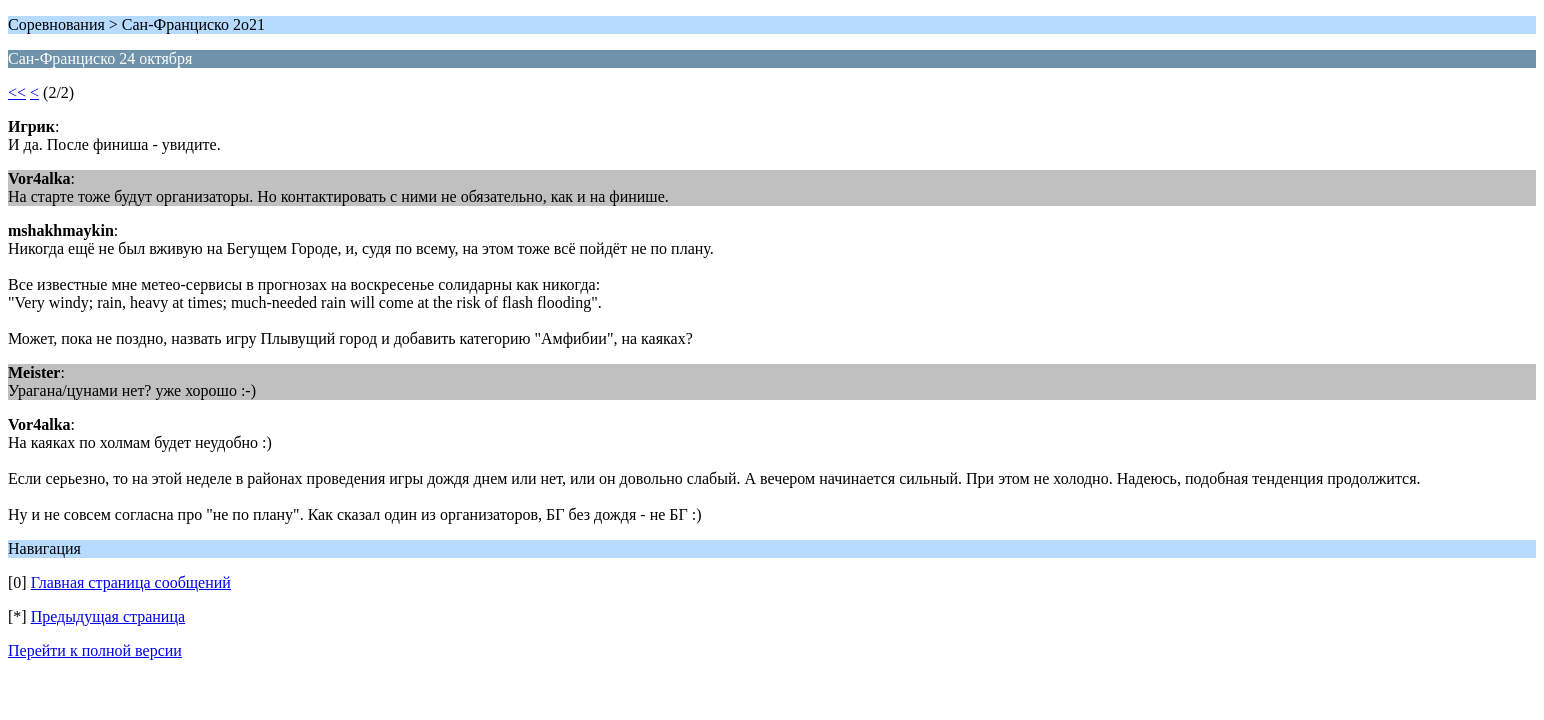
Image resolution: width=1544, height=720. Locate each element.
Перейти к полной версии (95, 650)
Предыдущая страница (108, 616)
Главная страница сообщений (131, 582)
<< (17, 92)
